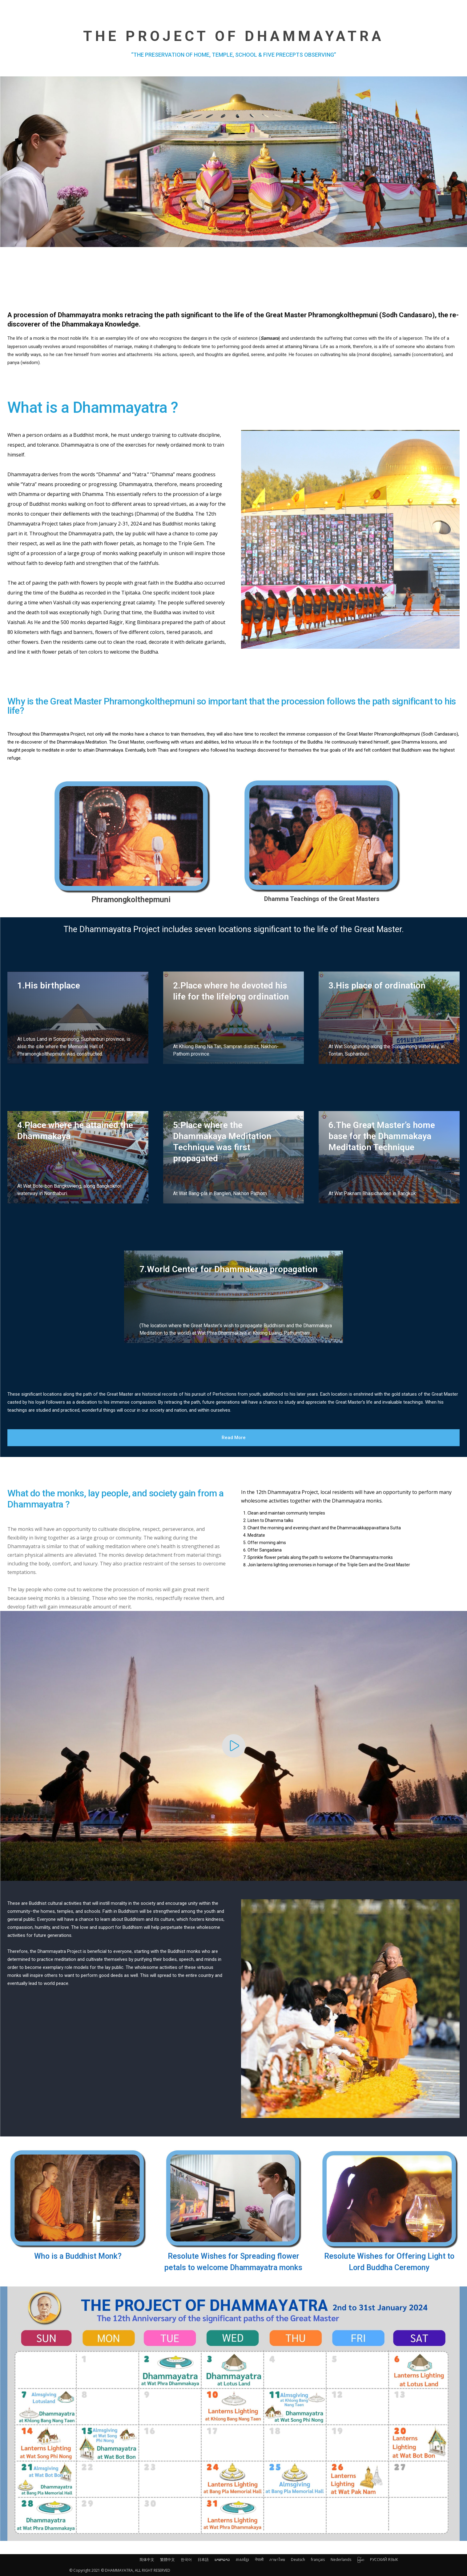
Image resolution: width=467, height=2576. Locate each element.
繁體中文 (167, 2559)
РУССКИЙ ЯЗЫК (384, 2559)
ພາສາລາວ (222, 2559)
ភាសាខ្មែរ (242, 2559)
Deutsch (298, 2559)
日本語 (203, 2559)
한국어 (186, 2559)
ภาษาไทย (277, 2559)
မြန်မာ (360, 2559)
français (318, 2559)
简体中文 (146, 2559)
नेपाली (259, 2559)
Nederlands (341, 2559)
